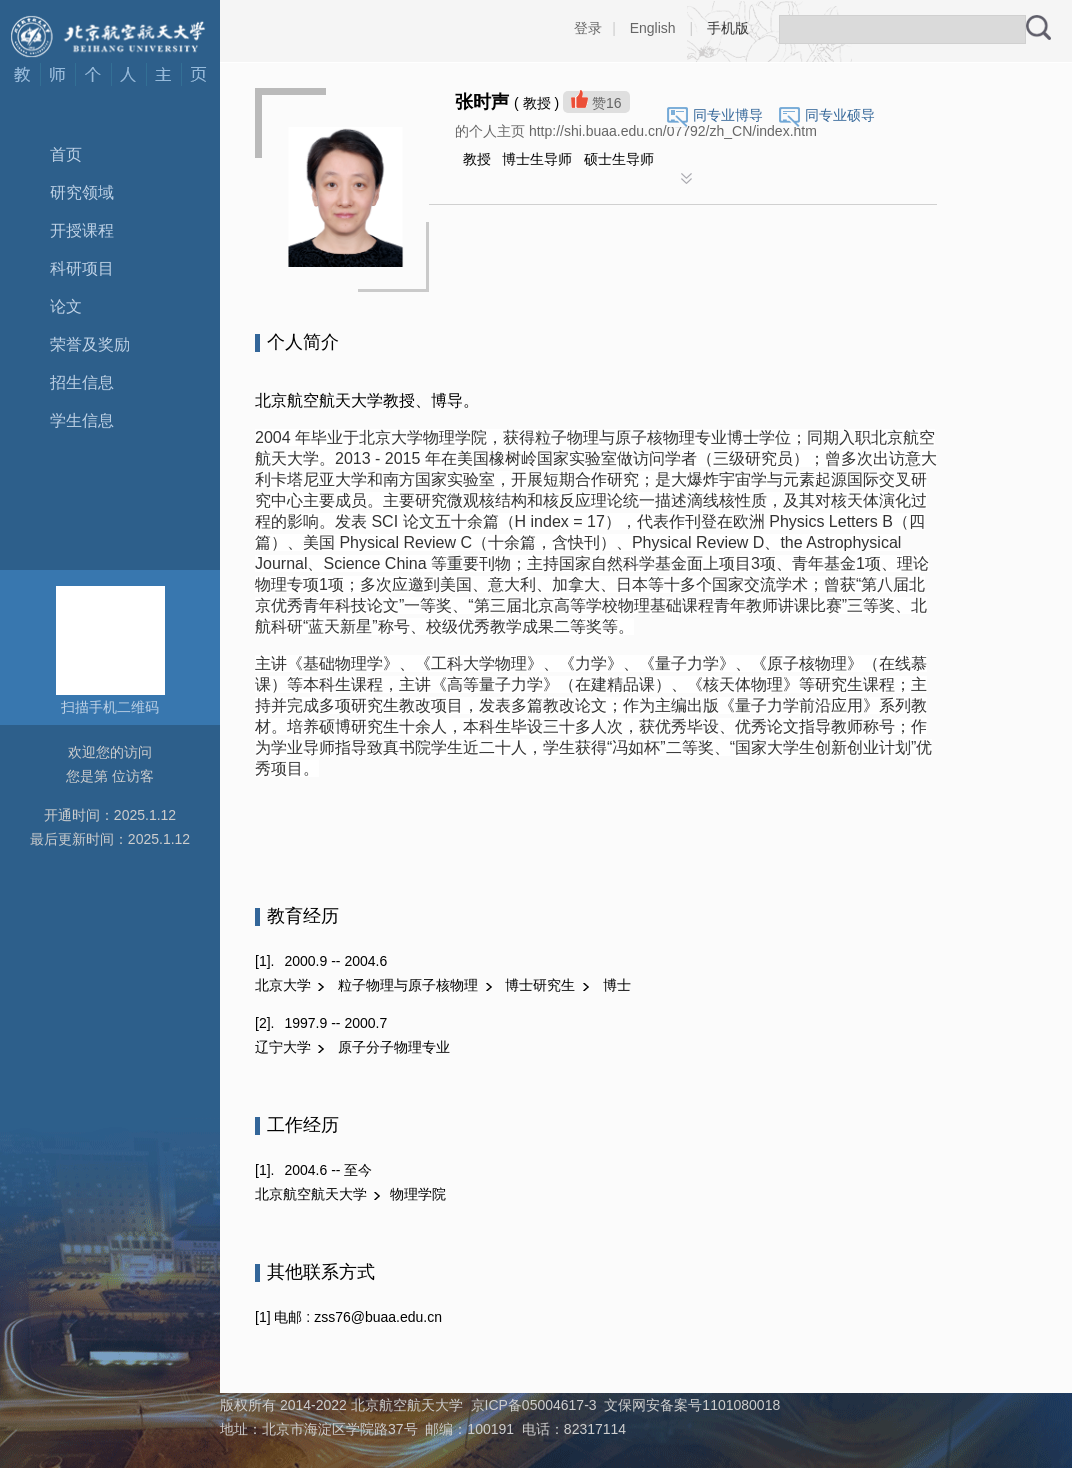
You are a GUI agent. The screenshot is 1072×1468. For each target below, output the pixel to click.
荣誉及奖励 (90, 344)
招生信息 (82, 382)
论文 (66, 306)
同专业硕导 (840, 115)
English (653, 28)
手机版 (728, 28)
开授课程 (82, 230)
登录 (588, 28)
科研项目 (82, 268)
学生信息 (82, 420)
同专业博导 (728, 115)
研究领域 (82, 192)
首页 (66, 154)
